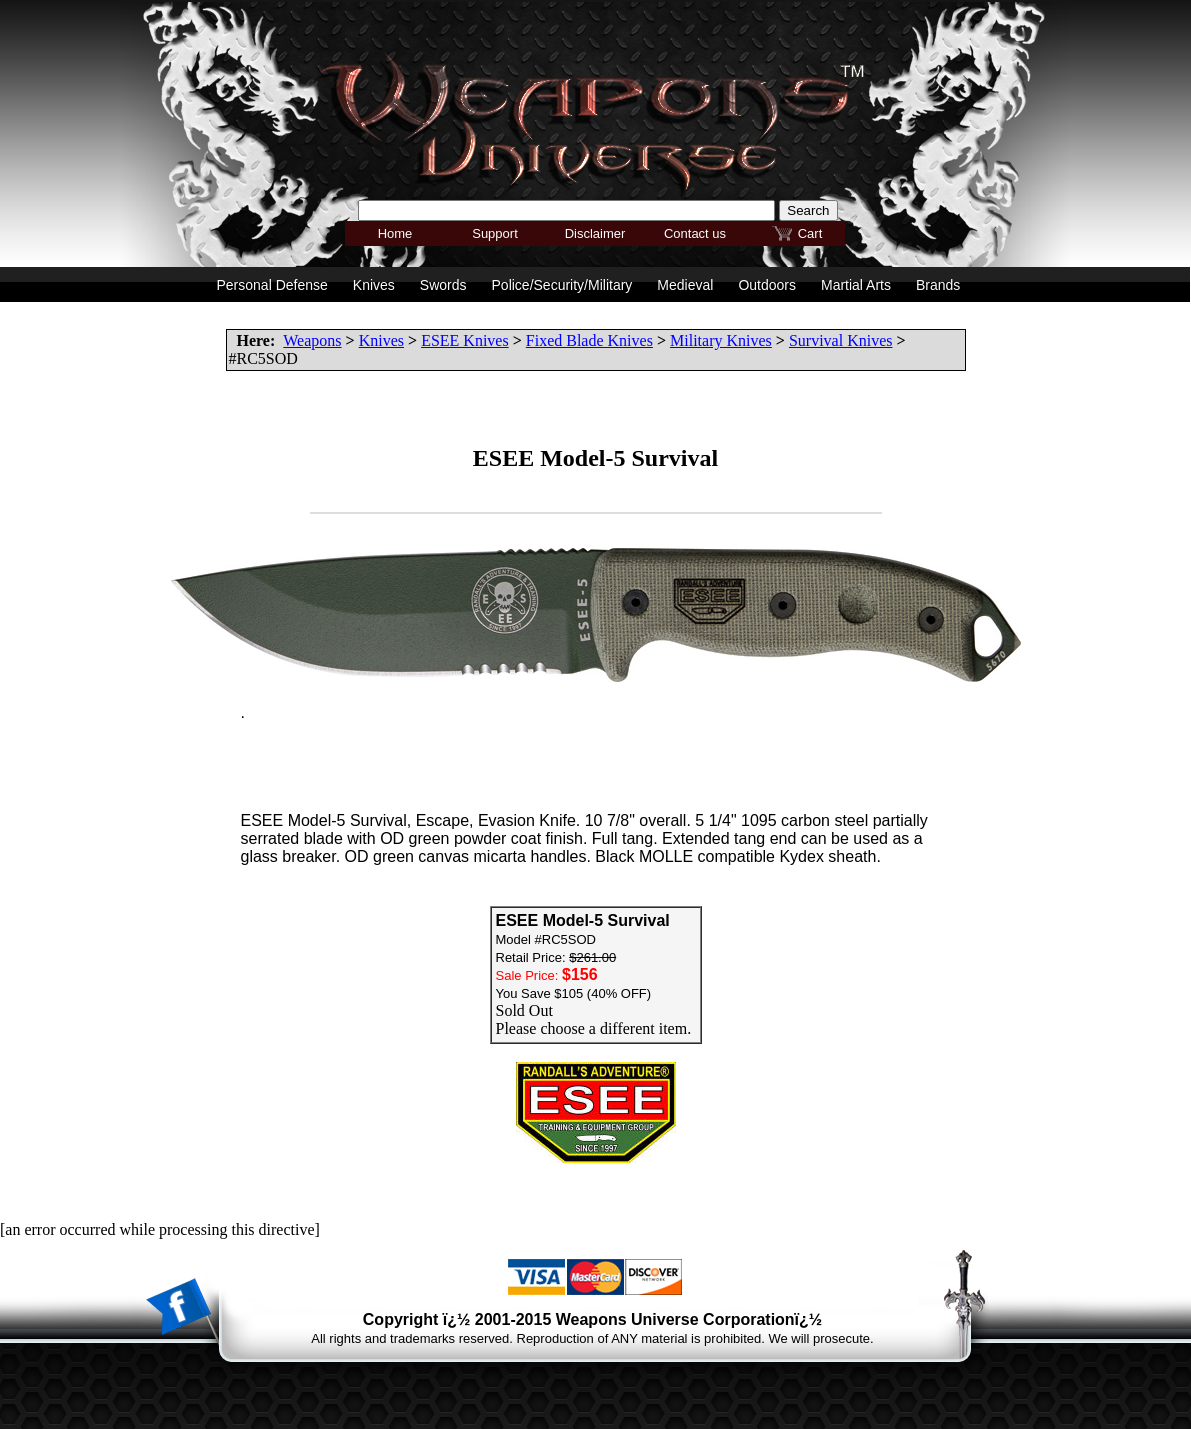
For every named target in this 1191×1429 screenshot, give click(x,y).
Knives (381, 340)
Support (495, 233)
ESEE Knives (465, 340)
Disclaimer (595, 233)
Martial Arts (856, 285)
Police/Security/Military (562, 285)
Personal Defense (272, 285)
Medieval (685, 285)
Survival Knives (841, 340)
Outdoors (767, 285)
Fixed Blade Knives (589, 340)
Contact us (695, 233)
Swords (443, 285)
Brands (938, 285)
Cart (810, 233)
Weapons (312, 340)
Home (395, 233)
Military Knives (721, 340)
